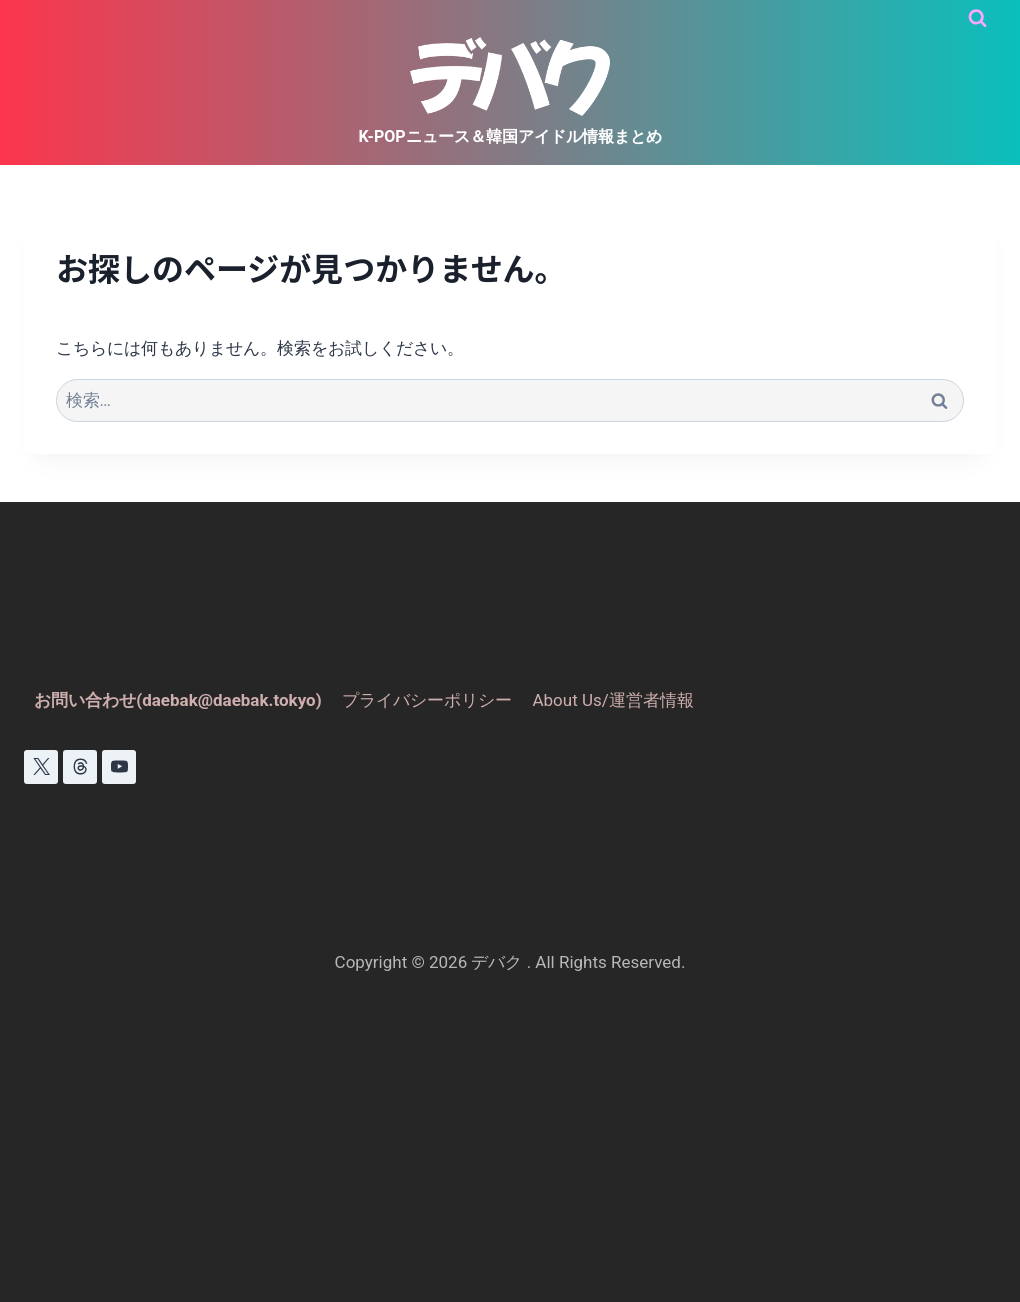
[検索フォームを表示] (977, 18)
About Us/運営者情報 (612, 700)
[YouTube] (119, 767)
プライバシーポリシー (427, 700)
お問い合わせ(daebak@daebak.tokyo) (178, 700)
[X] (41, 767)
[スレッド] (80, 767)
